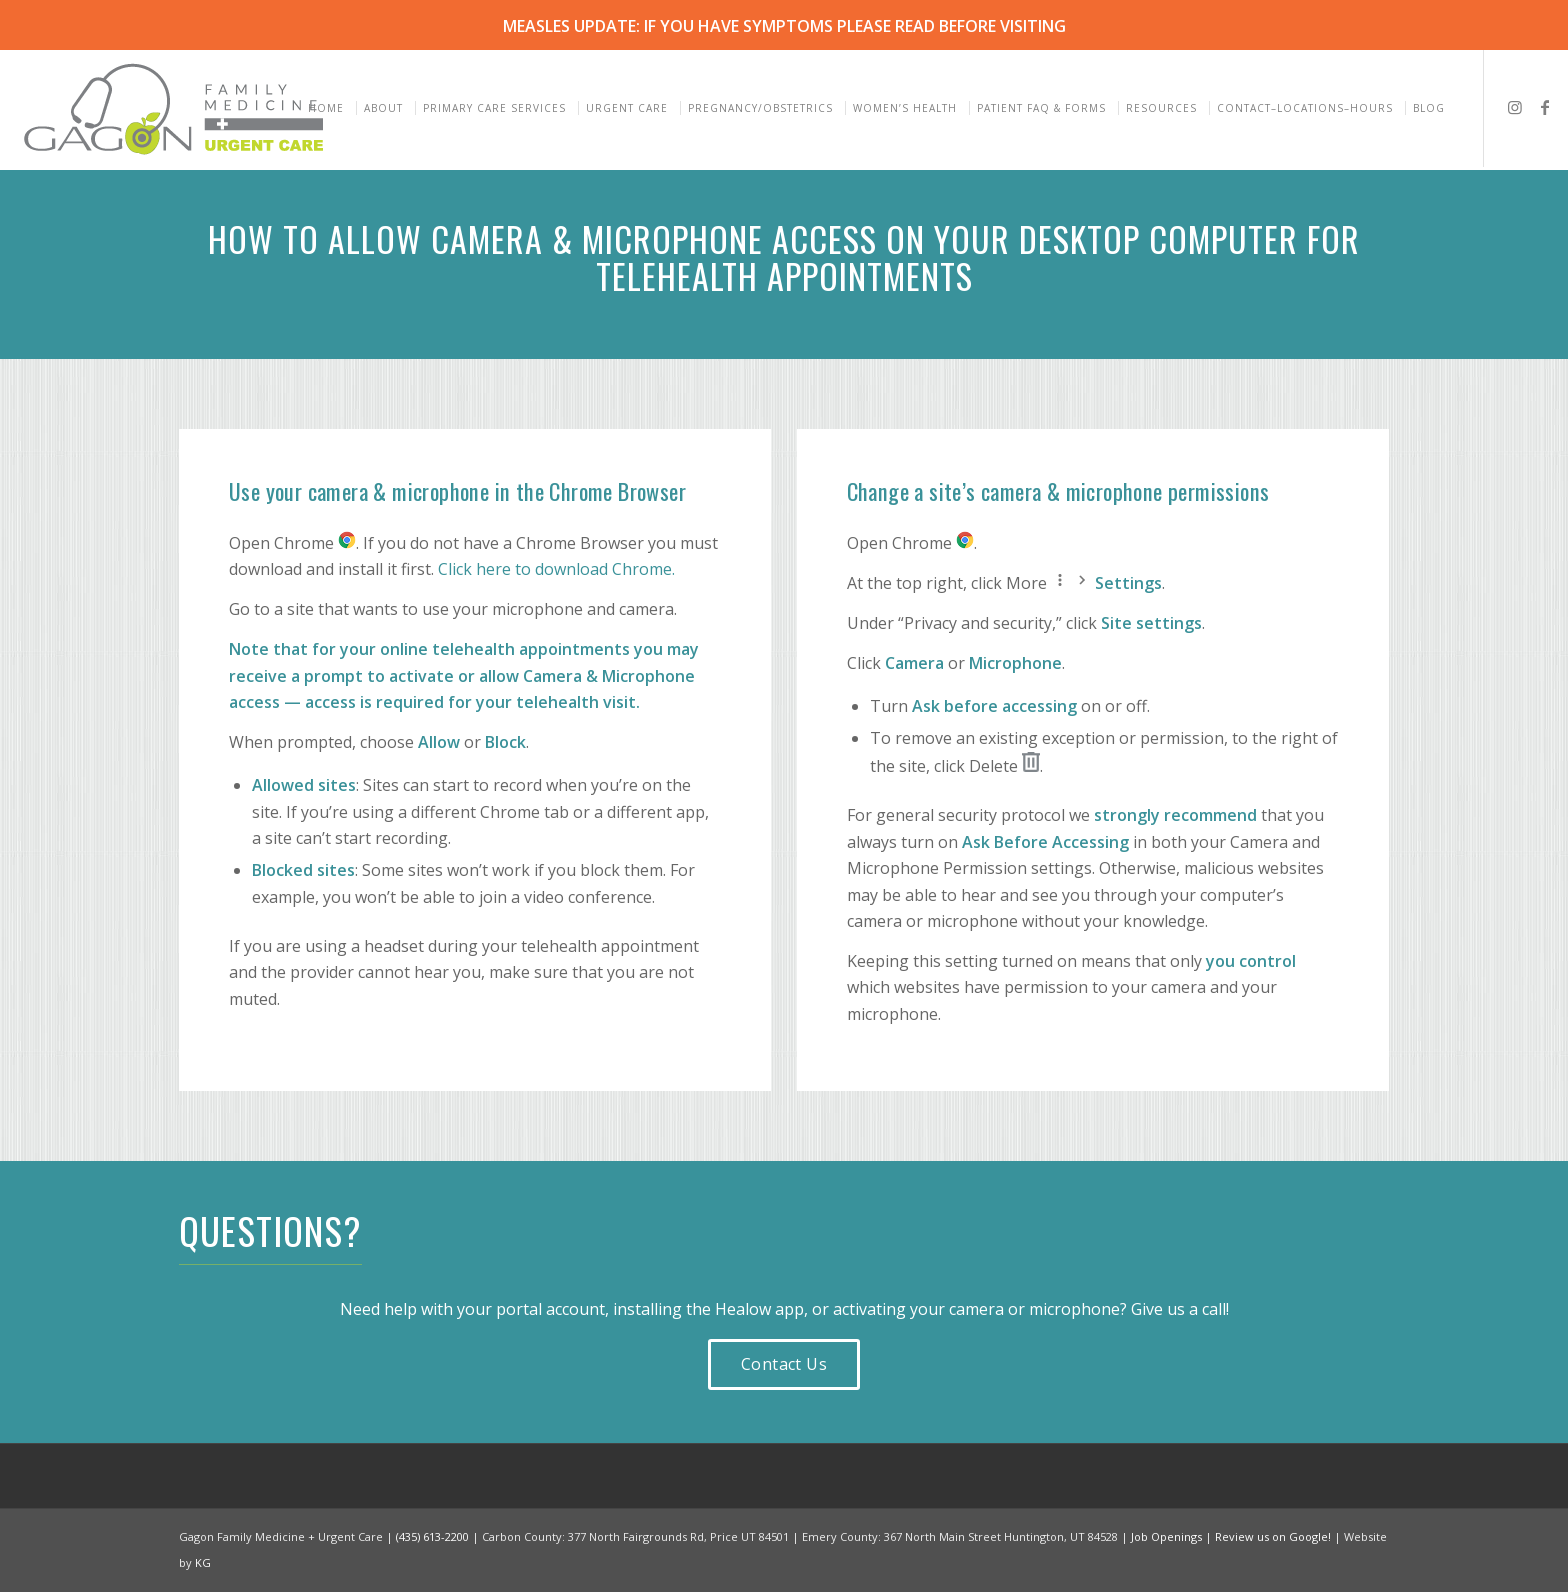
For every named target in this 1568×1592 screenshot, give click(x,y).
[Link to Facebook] (1545, 107)
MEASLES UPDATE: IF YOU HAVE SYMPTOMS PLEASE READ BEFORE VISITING (784, 26)
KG (203, 1562)
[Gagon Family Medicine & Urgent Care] (176, 108)
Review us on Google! (1273, 1536)
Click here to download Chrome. (556, 569)
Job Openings (1166, 1536)
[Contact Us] (784, 1364)
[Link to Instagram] (1515, 107)
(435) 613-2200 (432, 1536)
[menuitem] (329, 108)
